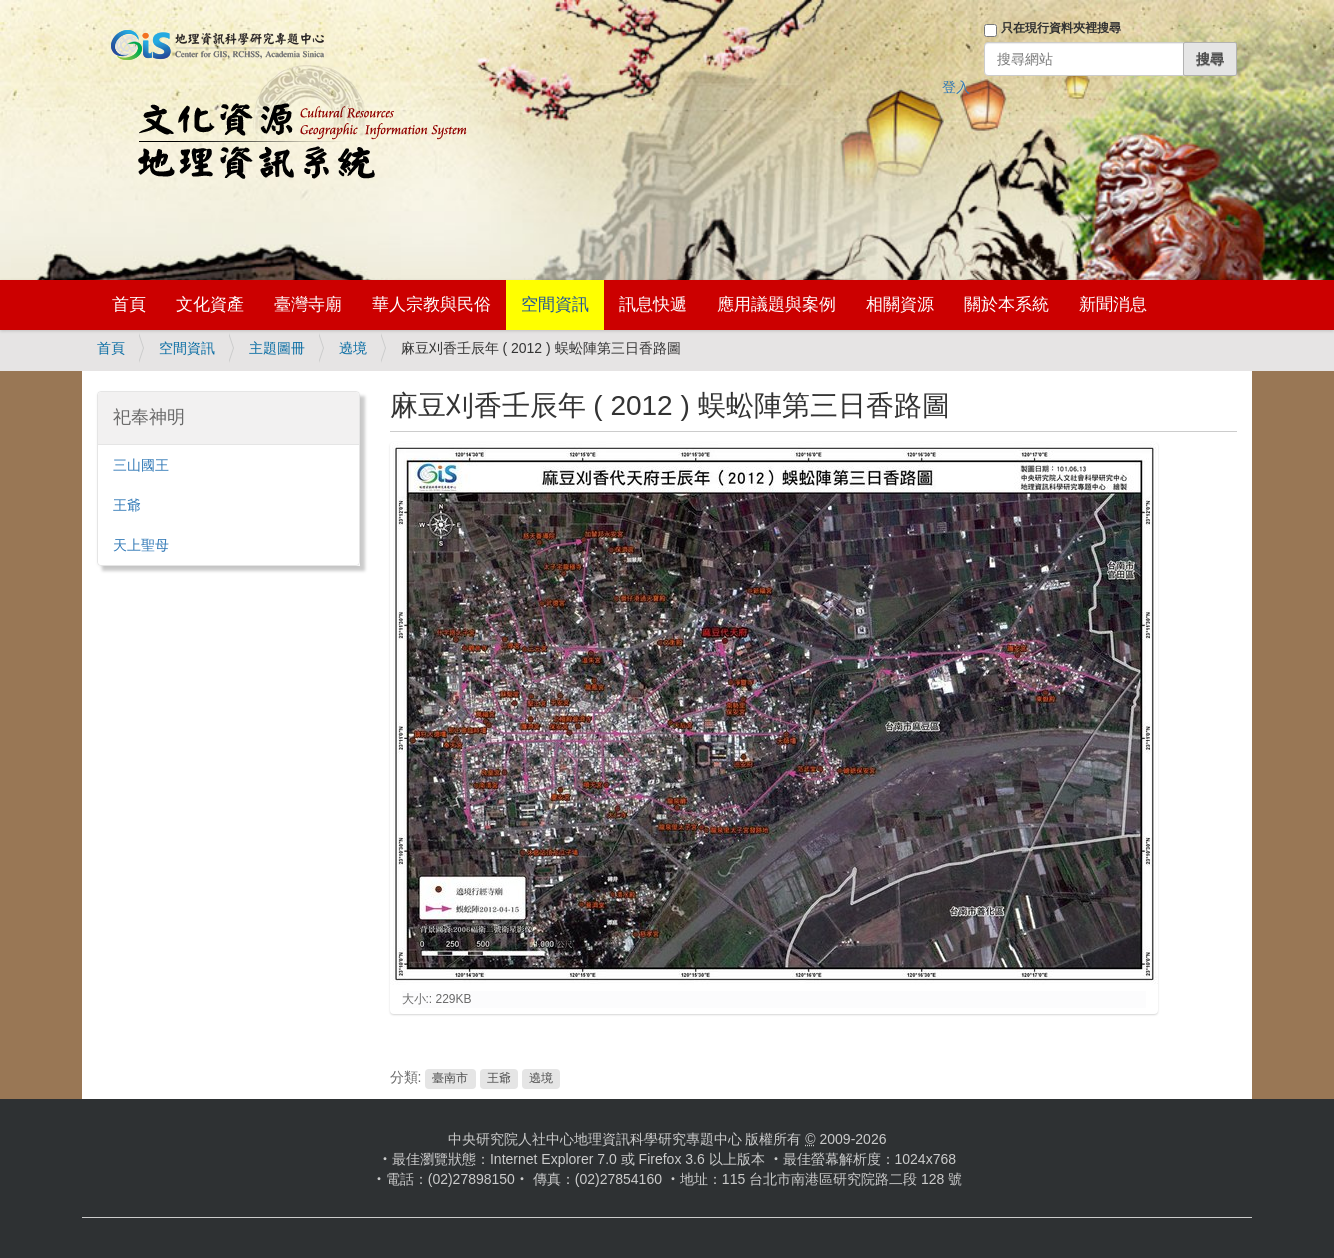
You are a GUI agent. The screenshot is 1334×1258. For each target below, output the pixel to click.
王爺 (499, 1078)
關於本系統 (1006, 304)
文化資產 (210, 304)
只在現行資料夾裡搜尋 (1061, 28)
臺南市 (450, 1078)
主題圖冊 (277, 348)
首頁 (129, 304)
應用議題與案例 (776, 304)
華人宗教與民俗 (431, 304)
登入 (956, 87)
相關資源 (900, 304)
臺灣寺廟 (308, 304)
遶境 (353, 348)
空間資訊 (555, 304)
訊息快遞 (653, 304)
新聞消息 (1113, 304)
